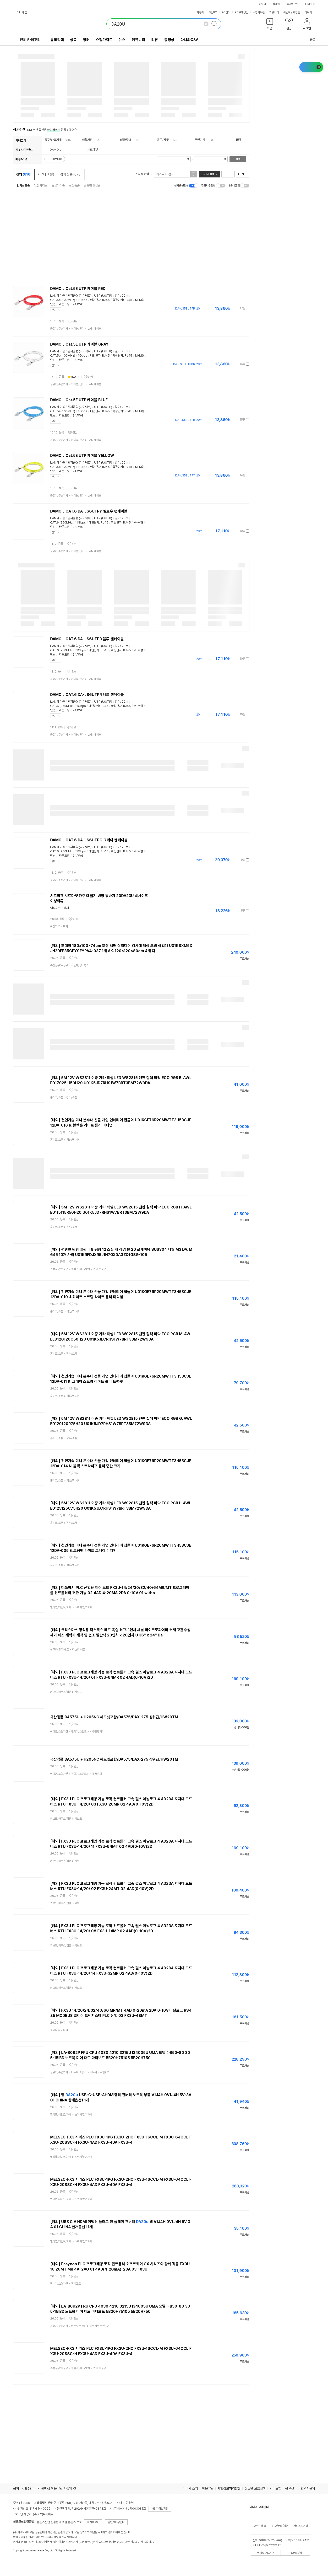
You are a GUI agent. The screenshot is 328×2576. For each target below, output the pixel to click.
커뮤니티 (274, 12)
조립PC (212, 12)
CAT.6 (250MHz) (62, 522)
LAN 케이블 (57, 295)
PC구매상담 (241, 12)
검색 (237, 159)
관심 (74, 321)
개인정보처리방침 (229, 2488)
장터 (86, 39)
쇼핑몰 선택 (143, 174)
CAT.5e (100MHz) (62, 300)
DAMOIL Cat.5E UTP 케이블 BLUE (79, 400)
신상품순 (74, 185)
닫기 (54, 309)
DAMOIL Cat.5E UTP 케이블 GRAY (79, 344)
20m (125, 295)
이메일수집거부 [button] (265, 2553)
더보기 (310, 12)
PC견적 (226, 12)
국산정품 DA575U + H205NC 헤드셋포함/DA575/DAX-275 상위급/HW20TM (114, 1717)
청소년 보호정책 (255, 2488)
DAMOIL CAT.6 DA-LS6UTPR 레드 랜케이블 (87, 694)
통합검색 (57, 39)
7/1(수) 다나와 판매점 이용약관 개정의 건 (48, 2488)
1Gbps (82, 300)
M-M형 (139, 300)
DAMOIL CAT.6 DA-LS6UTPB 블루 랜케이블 (87, 639)
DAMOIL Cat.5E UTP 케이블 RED (77, 288)
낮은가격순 (40, 185)
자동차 (200, 12)
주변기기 (200, 140)
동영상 (169, 39)
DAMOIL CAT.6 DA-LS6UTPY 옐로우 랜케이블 (88, 511)
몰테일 (276, 4)
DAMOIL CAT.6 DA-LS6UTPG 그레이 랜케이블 (89, 840)
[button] (269, 25)
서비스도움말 (301, 2526)
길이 (117, 295)
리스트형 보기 (225, 174)
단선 (52, 304)
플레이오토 (292, 4)
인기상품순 (23, 185)
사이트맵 (275, 2488)
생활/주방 (125, 140)
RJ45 (106, 300)
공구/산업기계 (52, 140)
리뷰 (154, 39)
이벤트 (286, 12)
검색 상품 (71, 174)
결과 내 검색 (207, 174)
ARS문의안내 (295, 2553)
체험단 (296, 12)
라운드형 (64, 304)
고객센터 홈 (259, 2526)
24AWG (77, 304)
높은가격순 (58, 185)
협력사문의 (308, 2488)
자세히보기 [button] (93, 2522)
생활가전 (87, 140)
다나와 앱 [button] (22, 12)
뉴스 (122, 39)
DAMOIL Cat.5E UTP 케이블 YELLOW (82, 455)
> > (75, 328)
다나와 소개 (190, 2488)
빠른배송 (57, 159)
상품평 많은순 (92, 185)
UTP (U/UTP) (103, 295)
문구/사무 (163, 140)
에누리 (262, 4)
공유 (309, 39)
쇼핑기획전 (259, 12)
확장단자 (118, 300)
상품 (73, 39)
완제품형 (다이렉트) (79, 295)
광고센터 (291, 2488)
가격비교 (46, 174)
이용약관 (207, 2488)
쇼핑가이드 (104, 39)
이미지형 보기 (231, 174)
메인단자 (95, 300)
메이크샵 (310, 4)
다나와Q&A (189, 39)
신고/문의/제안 (280, 2526)
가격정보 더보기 (232, 308)
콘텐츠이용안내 (116, 2522)
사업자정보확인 (159, 2508)
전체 (24, 174)
